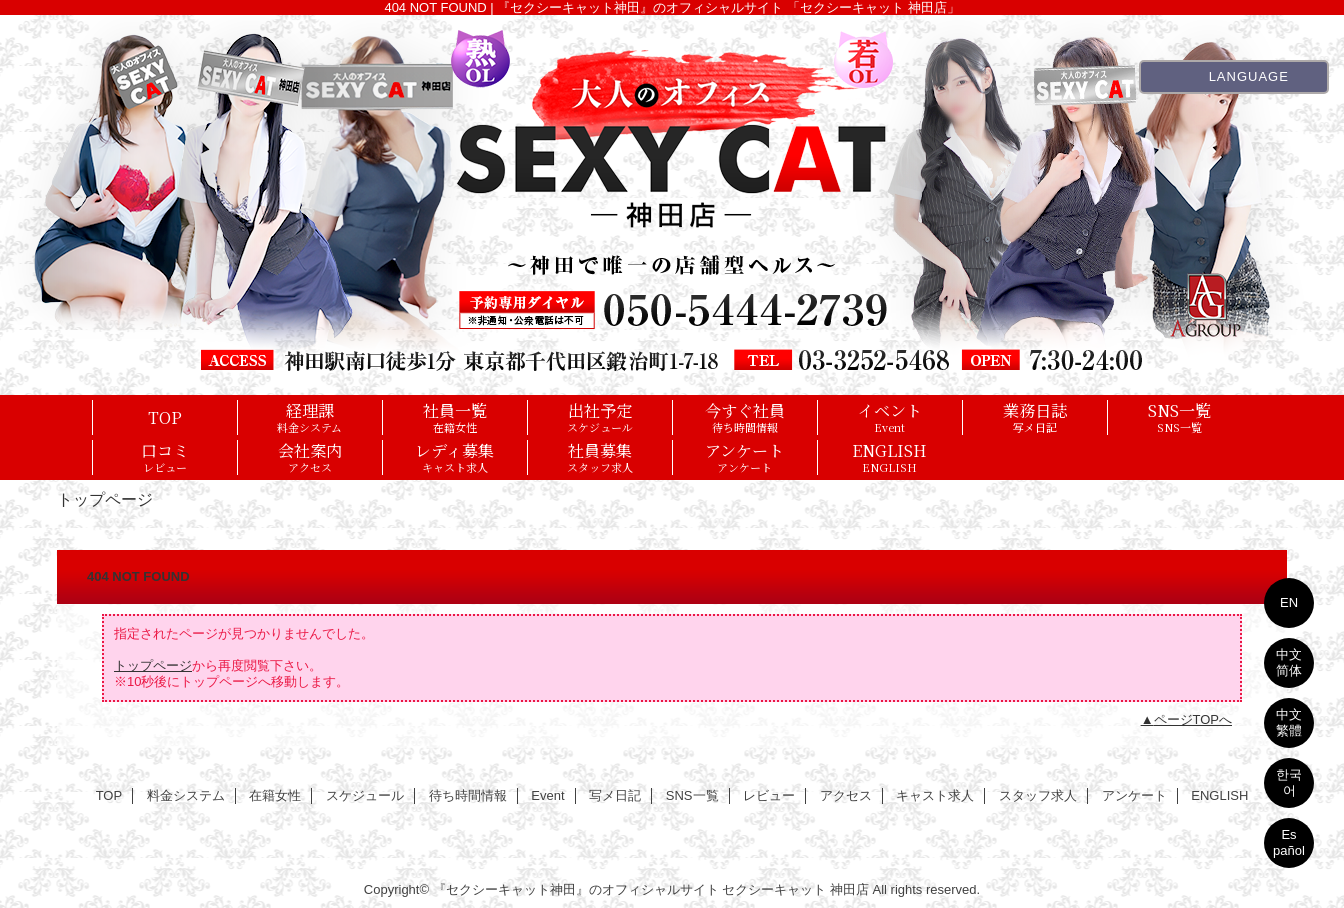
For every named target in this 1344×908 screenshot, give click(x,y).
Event (547, 795)
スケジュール (365, 795)
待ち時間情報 (468, 795)
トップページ (153, 665)
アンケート (1134, 795)
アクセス (846, 795)
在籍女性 (275, 795)
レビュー (769, 795)
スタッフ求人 (1038, 795)
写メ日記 (615, 795)
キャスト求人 (935, 795)
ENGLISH (1219, 795)
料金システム (186, 795)
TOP (165, 417)
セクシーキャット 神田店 (795, 889)
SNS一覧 (692, 795)
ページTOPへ (1193, 719)
